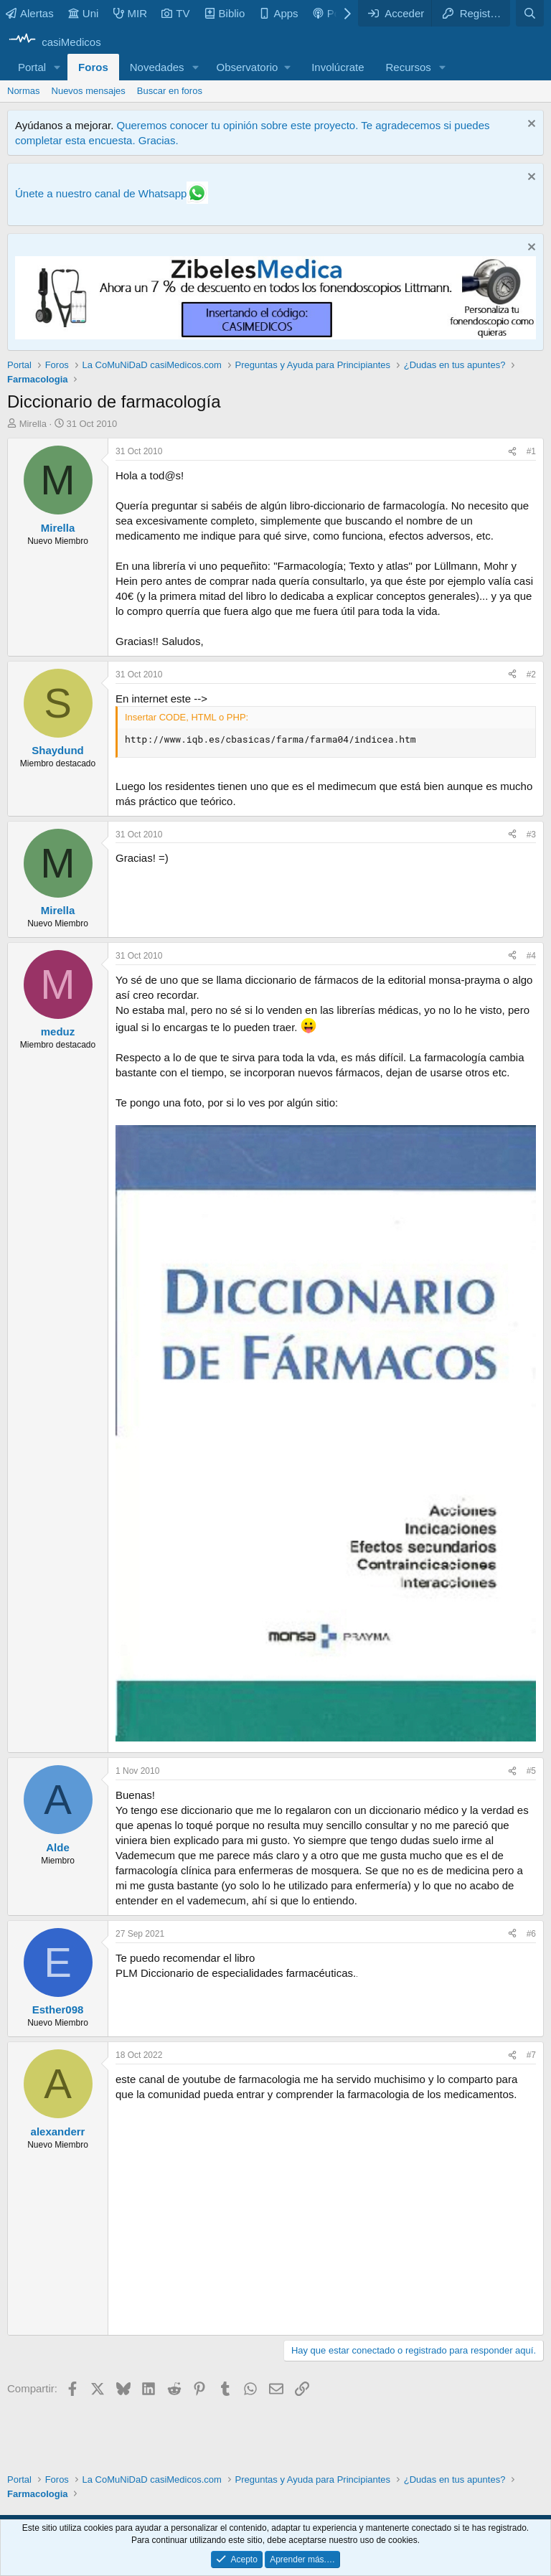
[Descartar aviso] (530, 125)
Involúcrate (337, 67)
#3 (531, 834)
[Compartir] (512, 451)
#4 (531, 956)
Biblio (224, 13)
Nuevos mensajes (89, 90)
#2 (531, 674)
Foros (93, 67)
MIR (130, 13)
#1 (531, 451)
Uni (83, 13)
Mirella (33, 423)
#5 (531, 1771)
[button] (57, 67)
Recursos (408, 67)
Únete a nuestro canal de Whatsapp (101, 193)
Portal (32, 67)
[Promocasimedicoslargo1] (275, 335)
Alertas (30, 13)
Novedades (157, 67)
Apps (278, 13)
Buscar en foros (169, 90)
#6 (531, 1934)
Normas (23, 90)
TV (175, 13)
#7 (531, 2055)
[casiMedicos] (54, 42)
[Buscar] (530, 13)
